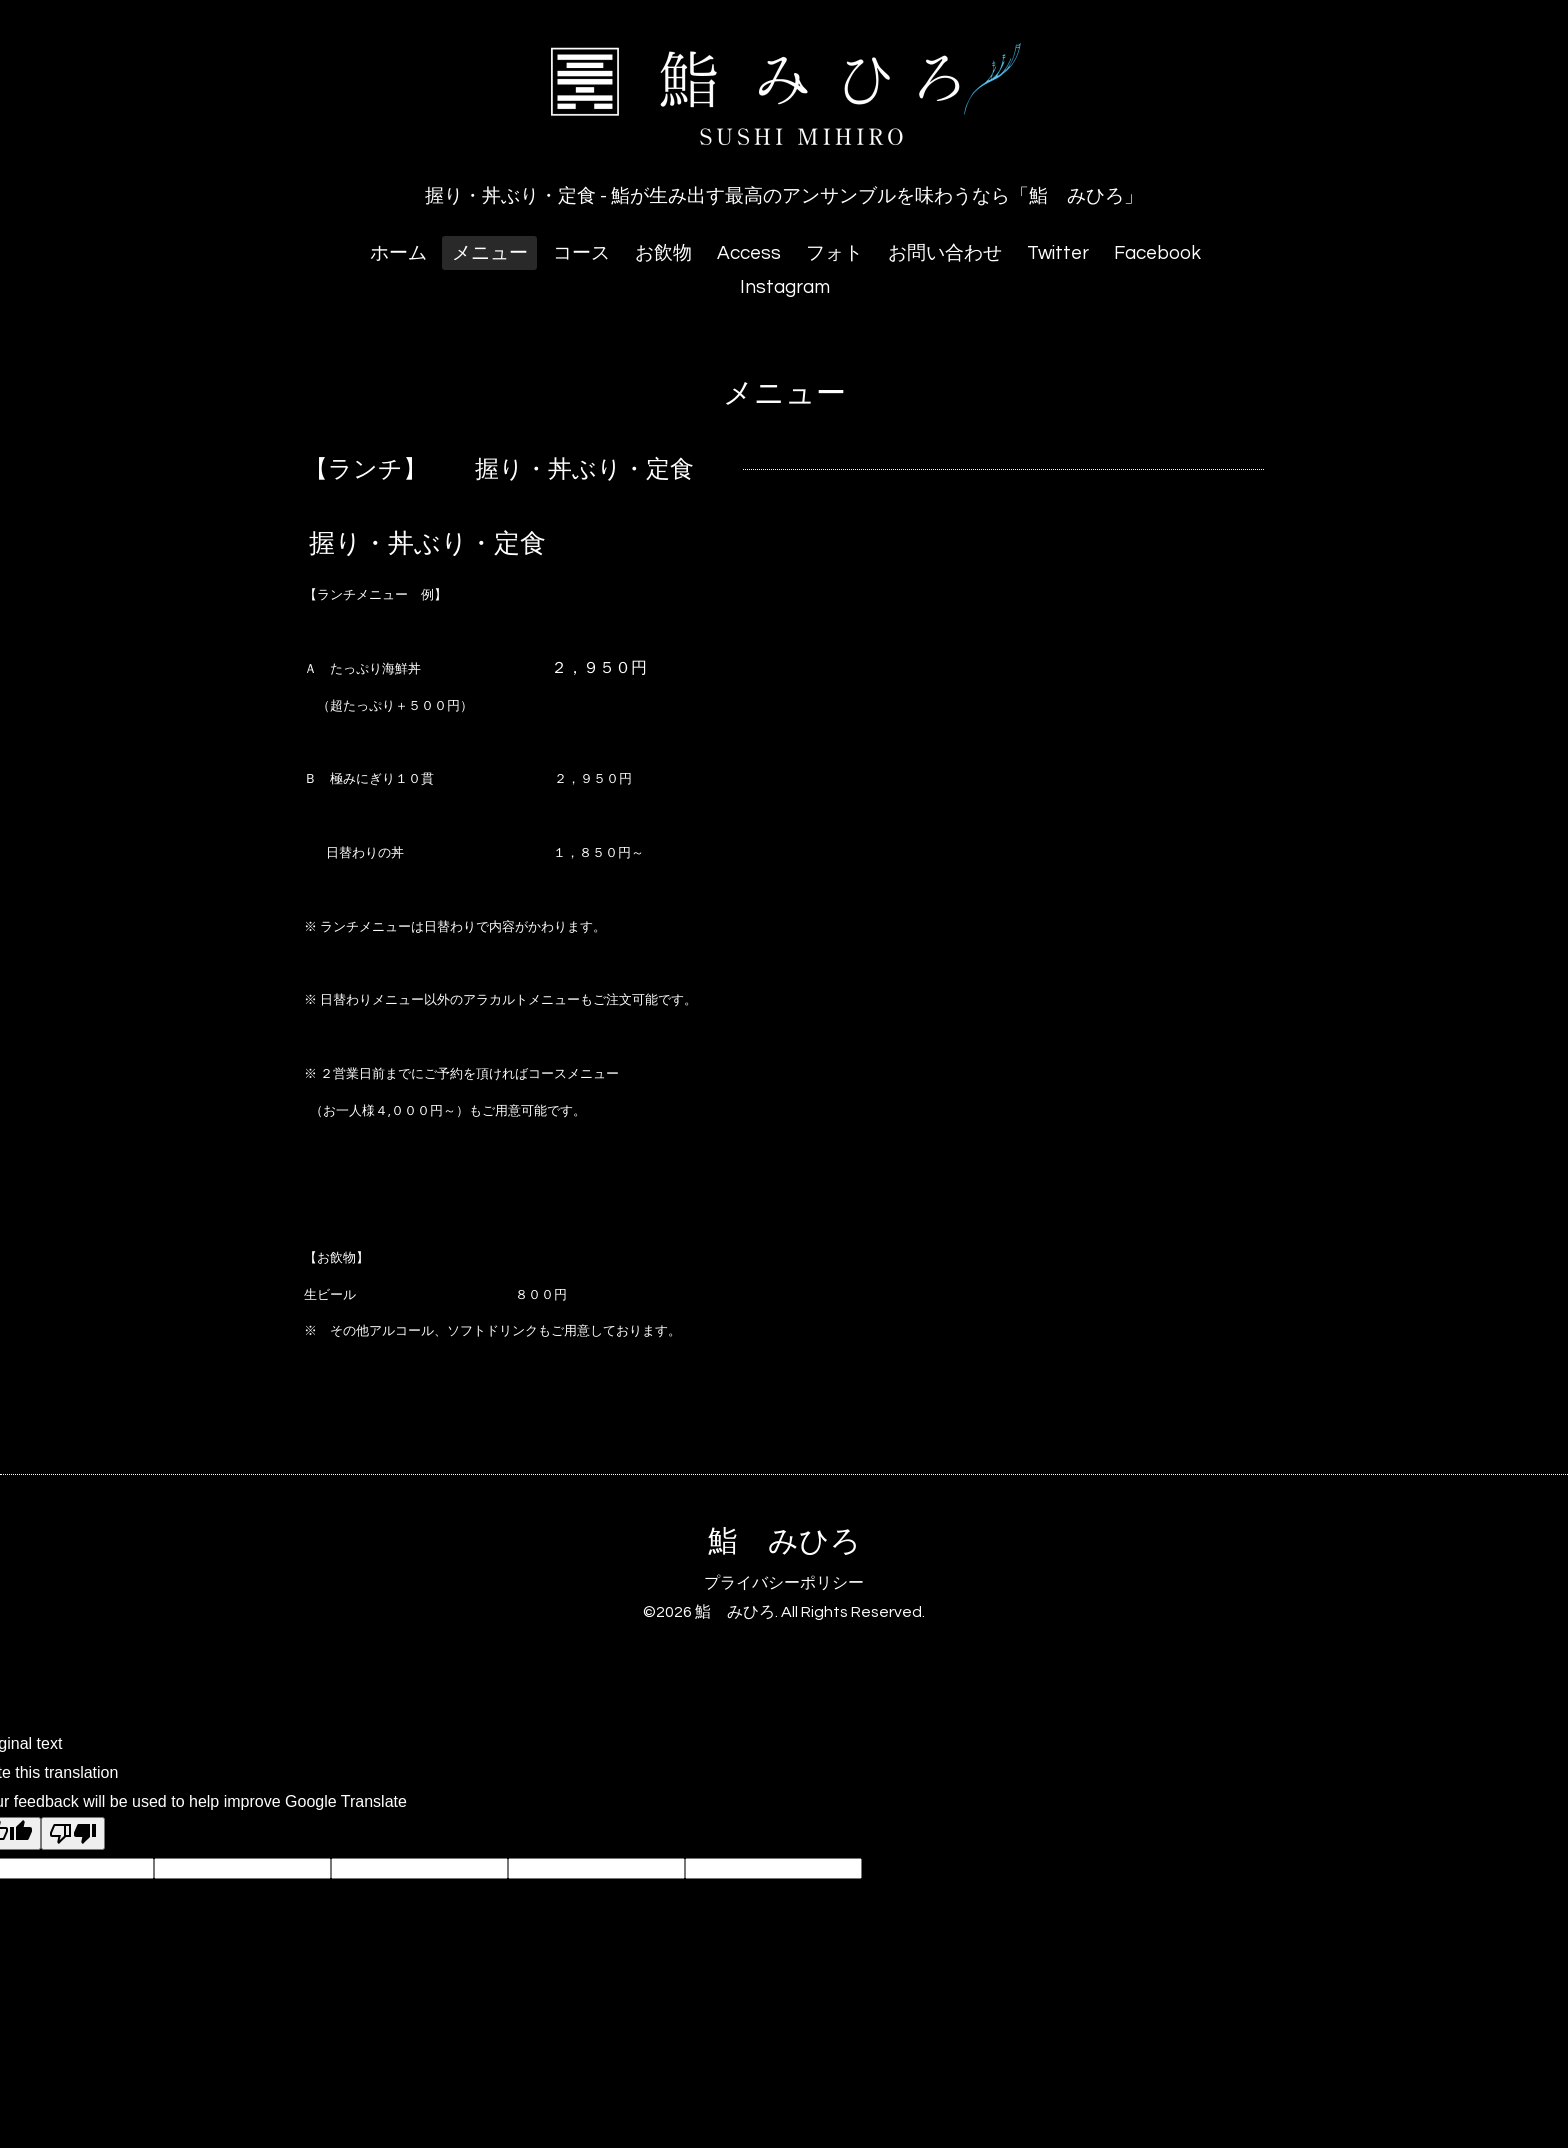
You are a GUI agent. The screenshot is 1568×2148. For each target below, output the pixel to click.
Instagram (785, 287)
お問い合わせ (945, 253)
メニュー (490, 253)
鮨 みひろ (784, 1541)
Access (749, 253)
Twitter (1058, 253)
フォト (834, 253)
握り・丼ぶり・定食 (427, 544)
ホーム (398, 253)
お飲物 (663, 253)
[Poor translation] (73, 1833)
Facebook (1157, 253)
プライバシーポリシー (784, 1583)
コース (581, 253)
